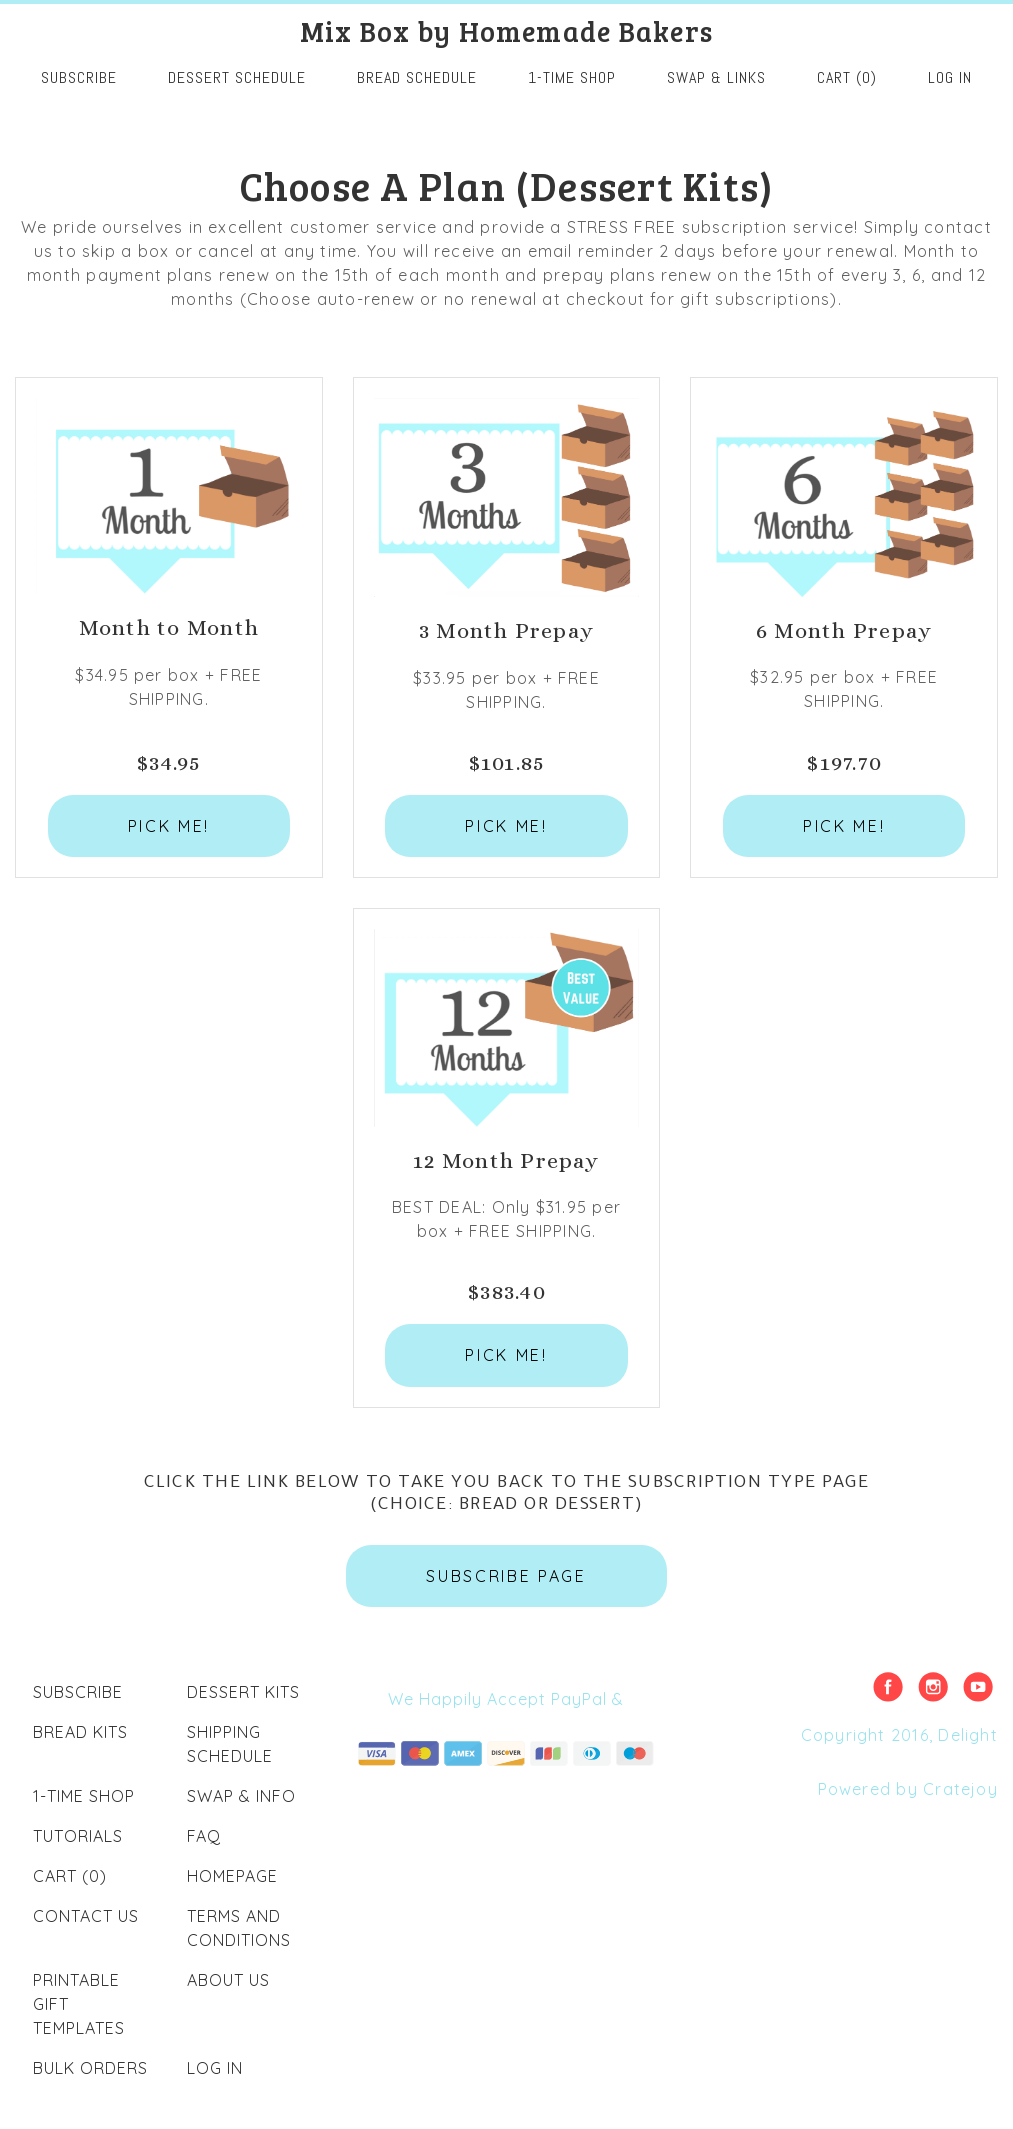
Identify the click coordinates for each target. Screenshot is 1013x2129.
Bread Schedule (417, 77)
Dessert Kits (243, 1692)
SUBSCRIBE (79, 77)
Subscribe (78, 1692)
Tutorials (78, 1836)
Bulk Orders (90, 2068)
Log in (950, 77)
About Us (228, 1980)
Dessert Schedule (237, 77)
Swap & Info (241, 1796)
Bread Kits (80, 1732)
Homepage (232, 1876)
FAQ (204, 1836)
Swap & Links (716, 77)
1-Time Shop (572, 77)
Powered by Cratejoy (908, 1789)
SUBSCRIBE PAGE (506, 1576)
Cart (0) (847, 77)
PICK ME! (169, 826)
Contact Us (86, 1916)
